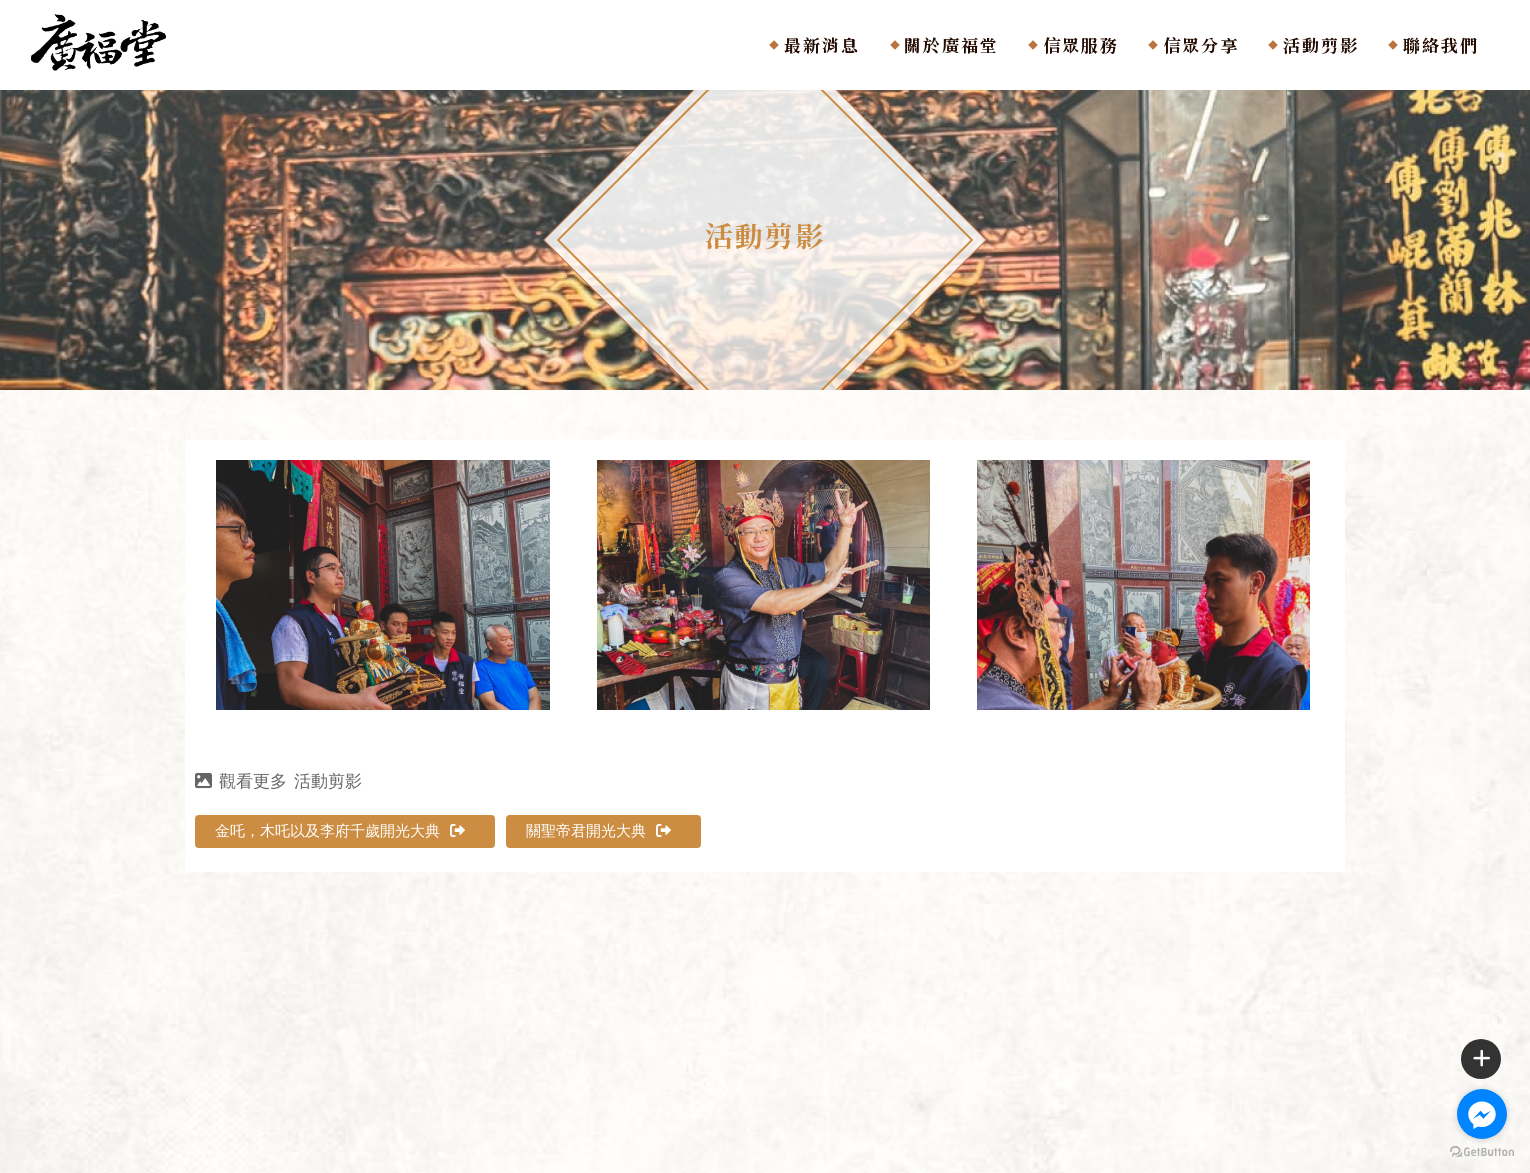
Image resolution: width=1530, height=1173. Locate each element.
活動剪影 (1321, 44)
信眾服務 (1081, 44)
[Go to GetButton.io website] (1482, 1152)
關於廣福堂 (951, 44)
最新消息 (822, 44)
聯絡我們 (1441, 44)
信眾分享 (1201, 44)
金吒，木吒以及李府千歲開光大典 (340, 831)
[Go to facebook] (1482, 1114)
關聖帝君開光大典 (598, 831)
